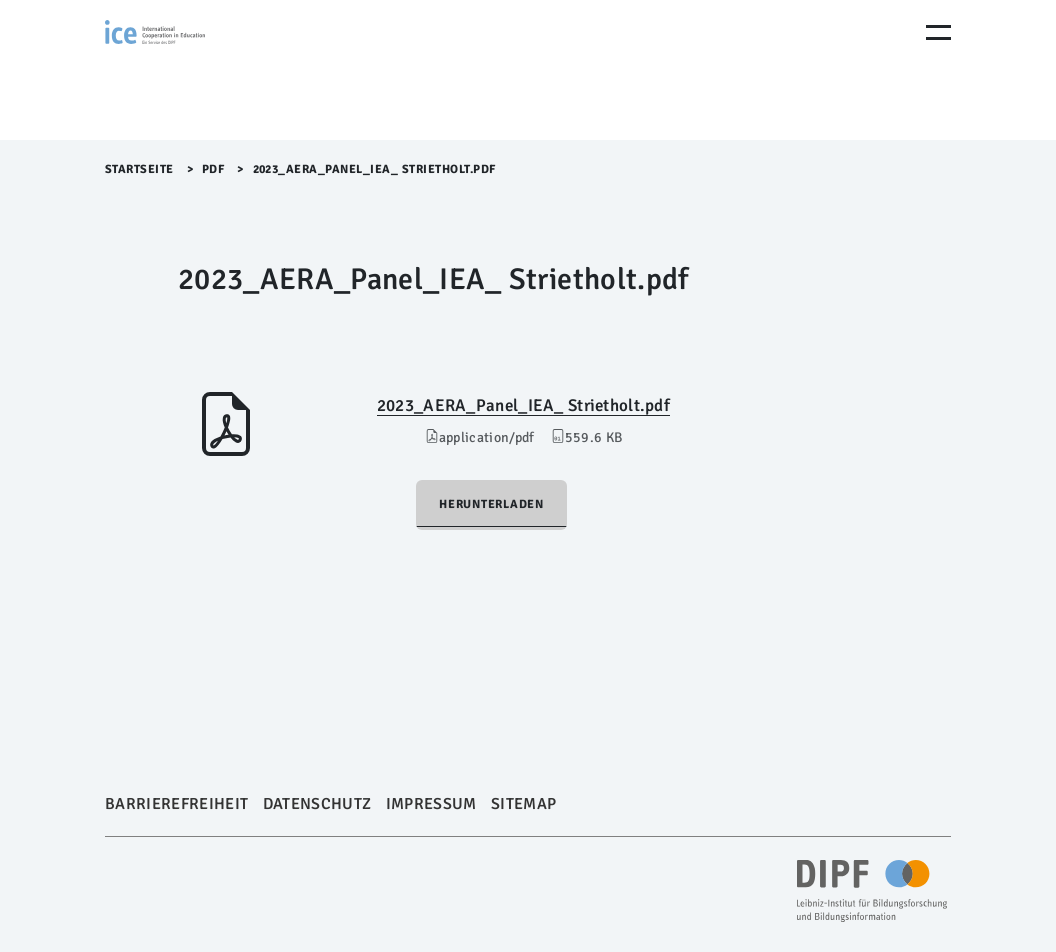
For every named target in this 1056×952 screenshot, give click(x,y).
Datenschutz (317, 804)
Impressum (431, 804)
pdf (213, 169)
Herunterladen (491, 504)
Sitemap (523, 804)
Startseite (139, 169)
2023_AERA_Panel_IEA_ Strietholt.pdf (523, 405)
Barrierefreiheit (176, 804)
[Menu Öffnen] (938, 32)
